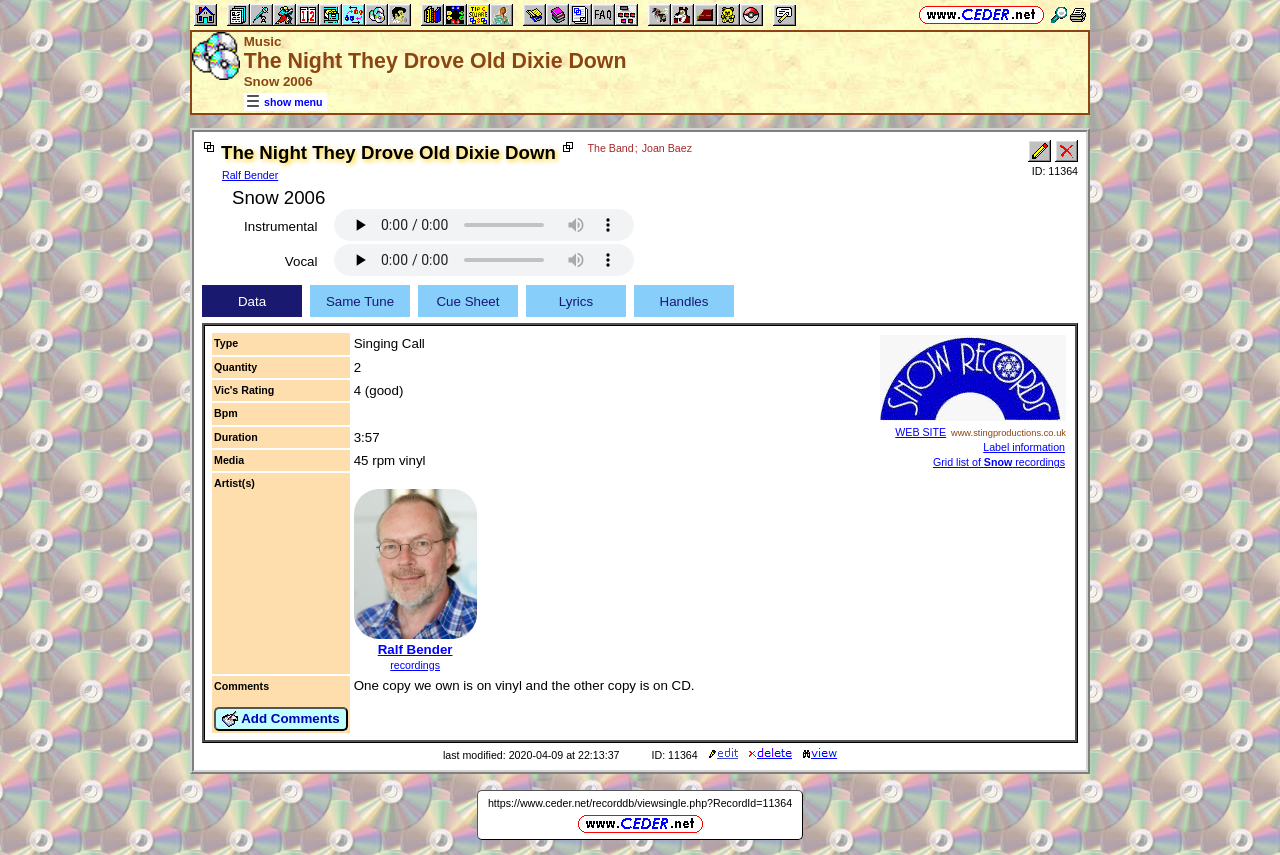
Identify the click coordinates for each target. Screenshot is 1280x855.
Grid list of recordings (999, 462)
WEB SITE (920, 432)
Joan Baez (667, 148)
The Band (611, 148)
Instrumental (280, 226)
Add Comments (281, 719)
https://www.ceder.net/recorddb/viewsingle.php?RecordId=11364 (640, 803)
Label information (1024, 447)
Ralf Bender (250, 175)
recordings (415, 665)
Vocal (301, 261)
